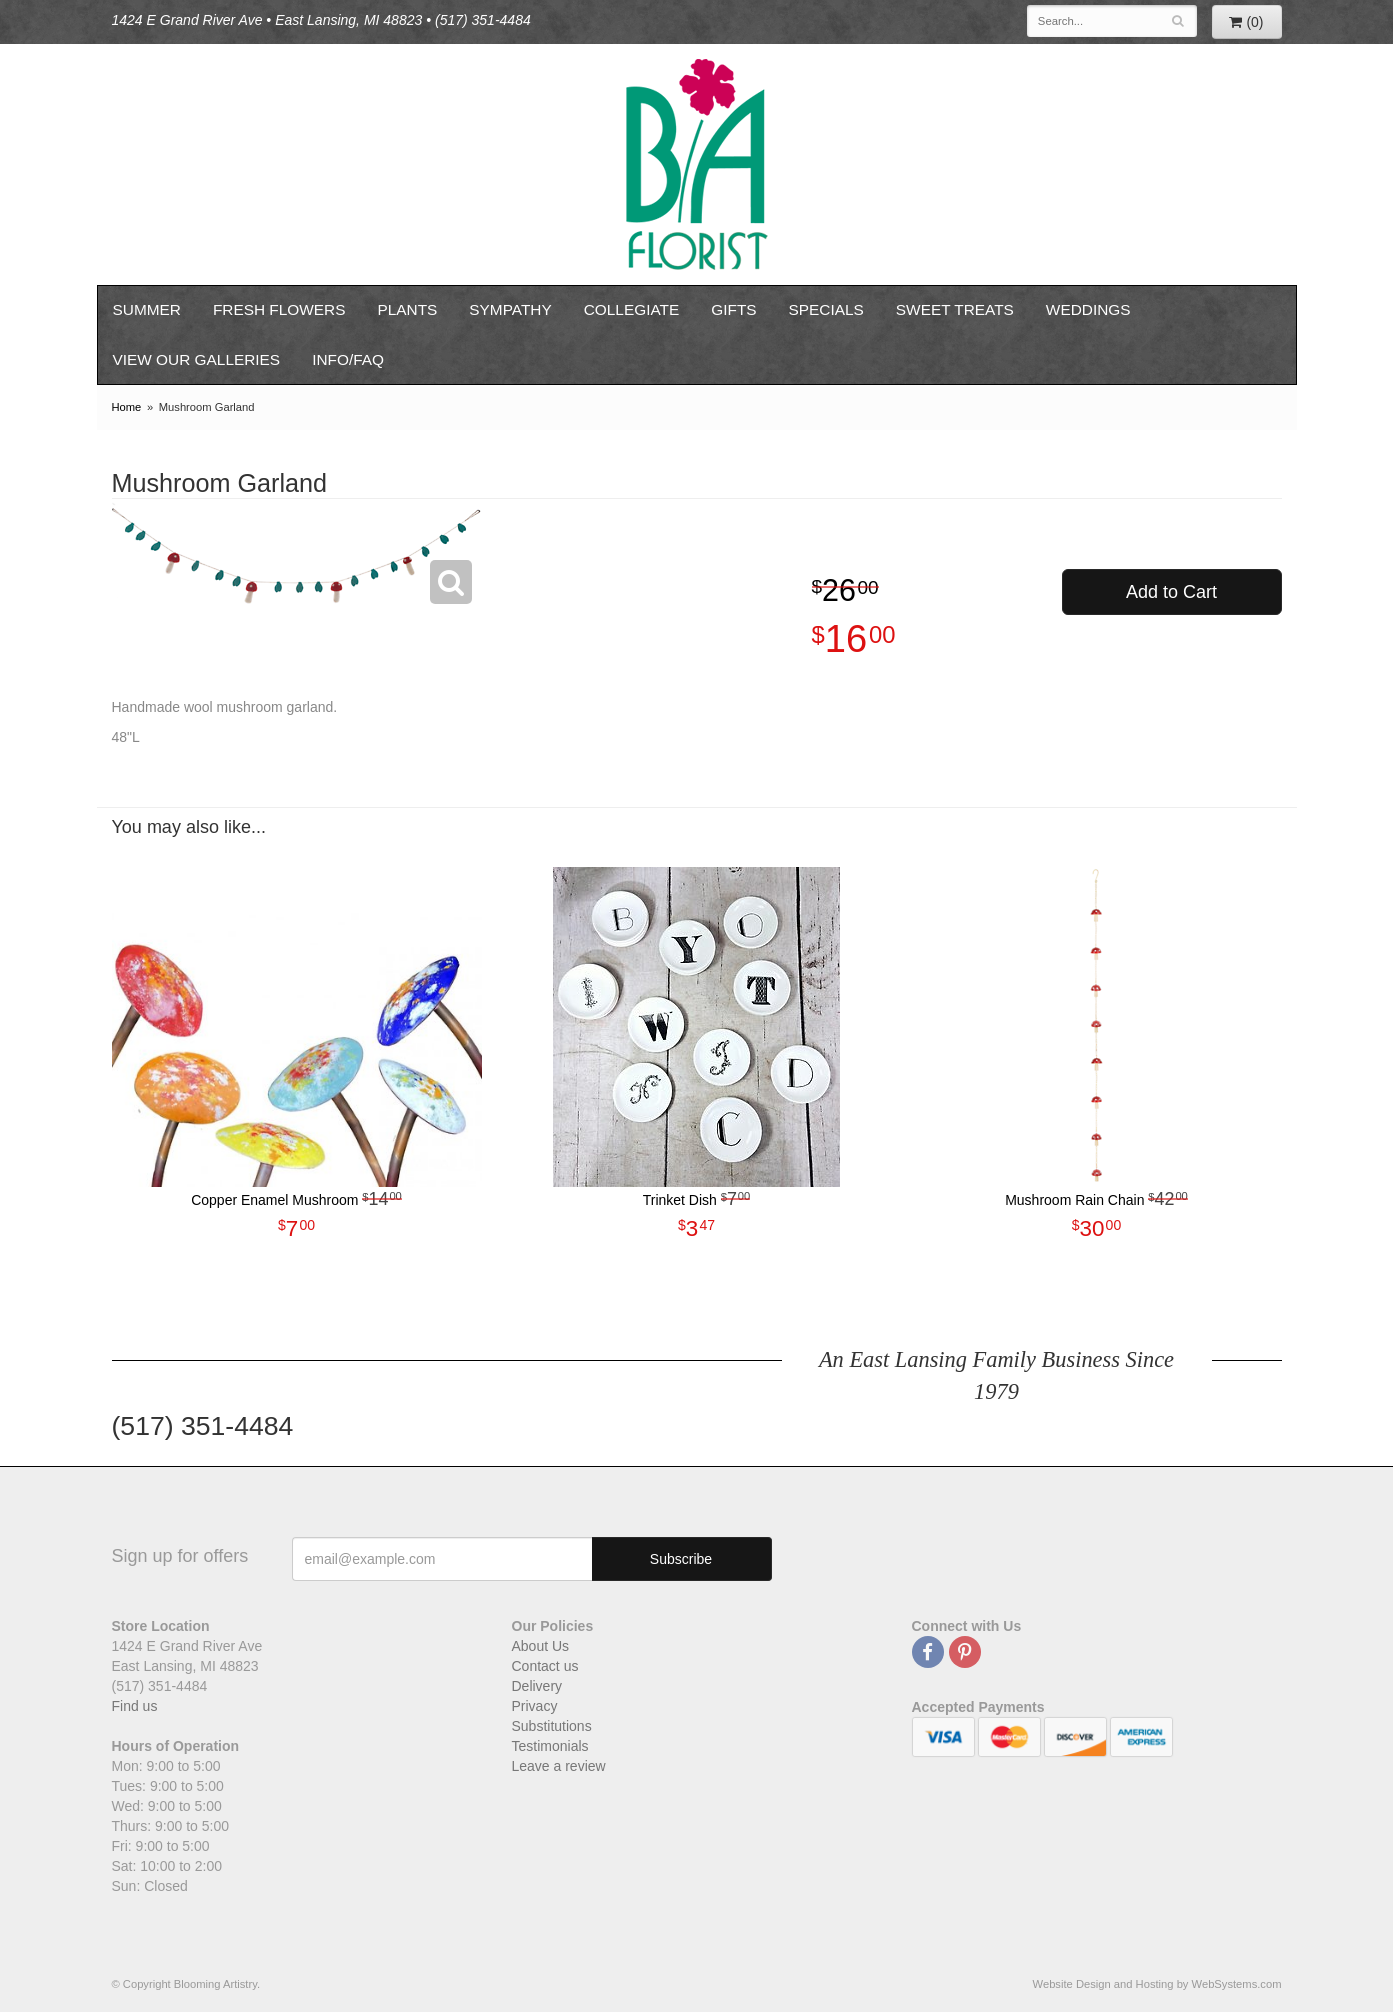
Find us (135, 1706)
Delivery (537, 1686)
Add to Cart (1171, 592)
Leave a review (559, 1766)
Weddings (1088, 309)
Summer (147, 309)
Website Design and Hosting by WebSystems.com (1157, 1984)
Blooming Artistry (697, 164)
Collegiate (632, 309)
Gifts (733, 309)
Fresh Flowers (279, 309)
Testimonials (550, 1746)
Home (127, 407)
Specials (826, 309)
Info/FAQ (348, 359)
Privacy (535, 1706)
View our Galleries (197, 359)
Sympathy (510, 309)
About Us (541, 1646)
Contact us (545, 1666)
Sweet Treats (955, 309)
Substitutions (552, 1726)
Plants (407, 309)
